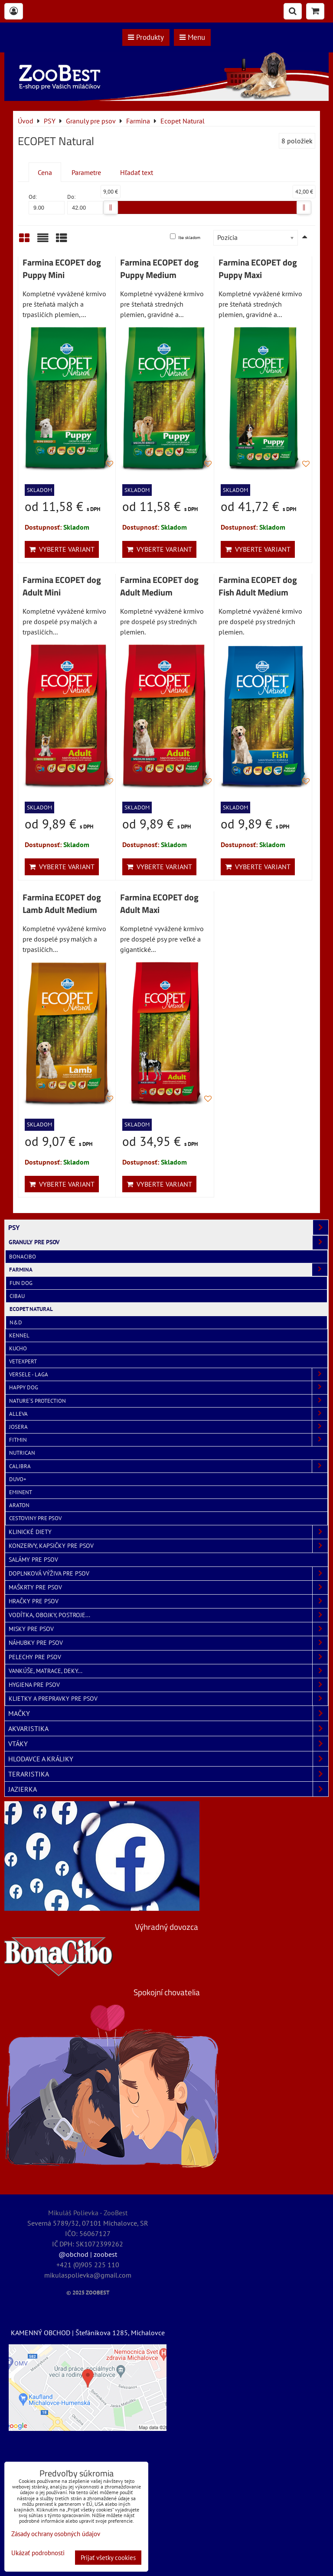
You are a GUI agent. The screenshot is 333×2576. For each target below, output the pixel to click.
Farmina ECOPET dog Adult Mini (62, 586)
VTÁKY (168, 1743)
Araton (19, 1505)
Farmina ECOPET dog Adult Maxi (159, 904)
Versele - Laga (168, 1374)
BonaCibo (22, 1256)
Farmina (168, 1269)
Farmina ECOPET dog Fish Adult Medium (258, 586)
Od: (47, 203)
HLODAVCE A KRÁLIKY (168, 1758)
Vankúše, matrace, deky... (168, 1671)
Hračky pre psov (168, 1601)
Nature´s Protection (168, 1401)
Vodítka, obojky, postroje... (168, 1615)
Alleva (168, 1414)
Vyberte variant (62, 549)
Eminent (20, 1492)
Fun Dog (21, 1283)
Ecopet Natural (31, 1309)
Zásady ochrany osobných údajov (55, 2534)
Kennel (19, 1335)
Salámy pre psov (33, 1559)
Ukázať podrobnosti (38, 2553)
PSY (168, 1227)
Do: (85, 203)
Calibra (168, 1466)
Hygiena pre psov (168, 1685)
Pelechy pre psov (168, 1657)
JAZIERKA (168, 1789)
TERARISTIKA (168, 1774)
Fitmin (168, 1440)
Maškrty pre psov (168, 1587)
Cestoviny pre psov (35, 1518)
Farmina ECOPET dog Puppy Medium (159, 269)
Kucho (18, 1348)
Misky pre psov (168, 1629)
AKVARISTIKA (168, 1728)
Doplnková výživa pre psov (168, 1573)
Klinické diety (168, 1532)
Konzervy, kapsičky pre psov (168, 1546)
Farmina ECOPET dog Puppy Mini (62, 269)
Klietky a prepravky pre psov (168, 1698)
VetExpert (23, 1361)
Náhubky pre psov (168, 1643)
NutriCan (22, 1452)
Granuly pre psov (168, 1242)
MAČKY (168, 1713)
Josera (168, 1427)
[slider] (110, 207)
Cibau (17, 1296)
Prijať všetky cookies (108, 2557)
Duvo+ (17, 1479)
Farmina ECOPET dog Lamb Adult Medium (62, 904)
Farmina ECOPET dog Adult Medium (159, 586)
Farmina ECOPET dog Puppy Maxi (258, 269)
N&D (16, 1322)
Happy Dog (168, 1387)
